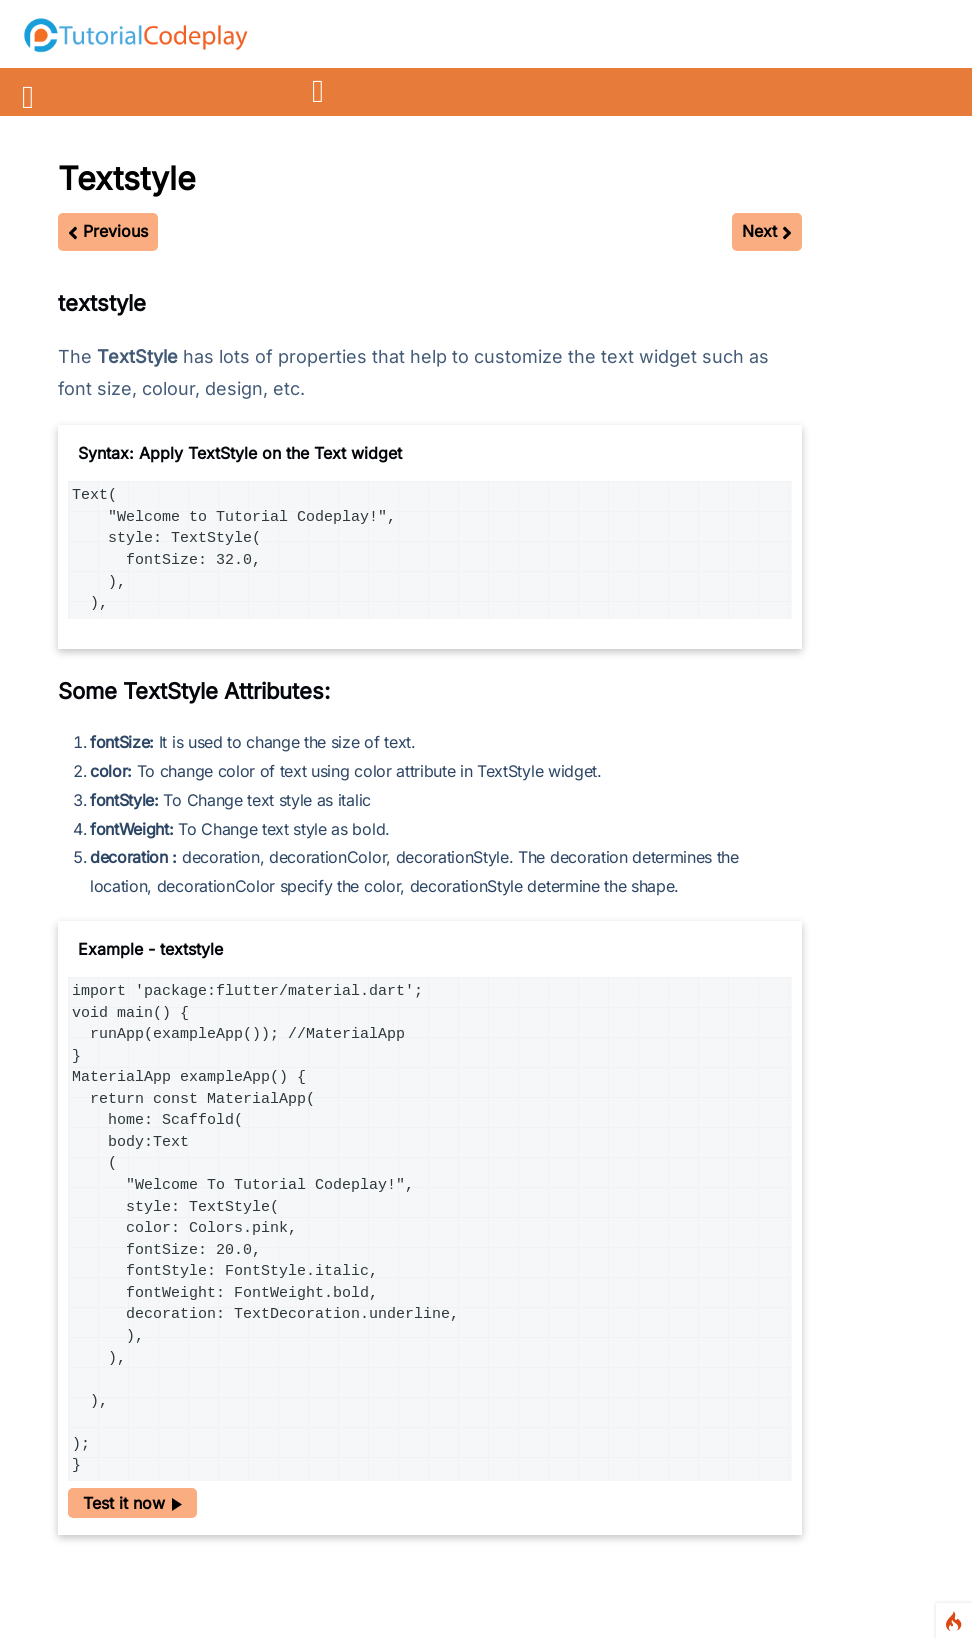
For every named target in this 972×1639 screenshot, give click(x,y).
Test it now (132, 1503)
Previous (108, 231)
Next (767, 231)
